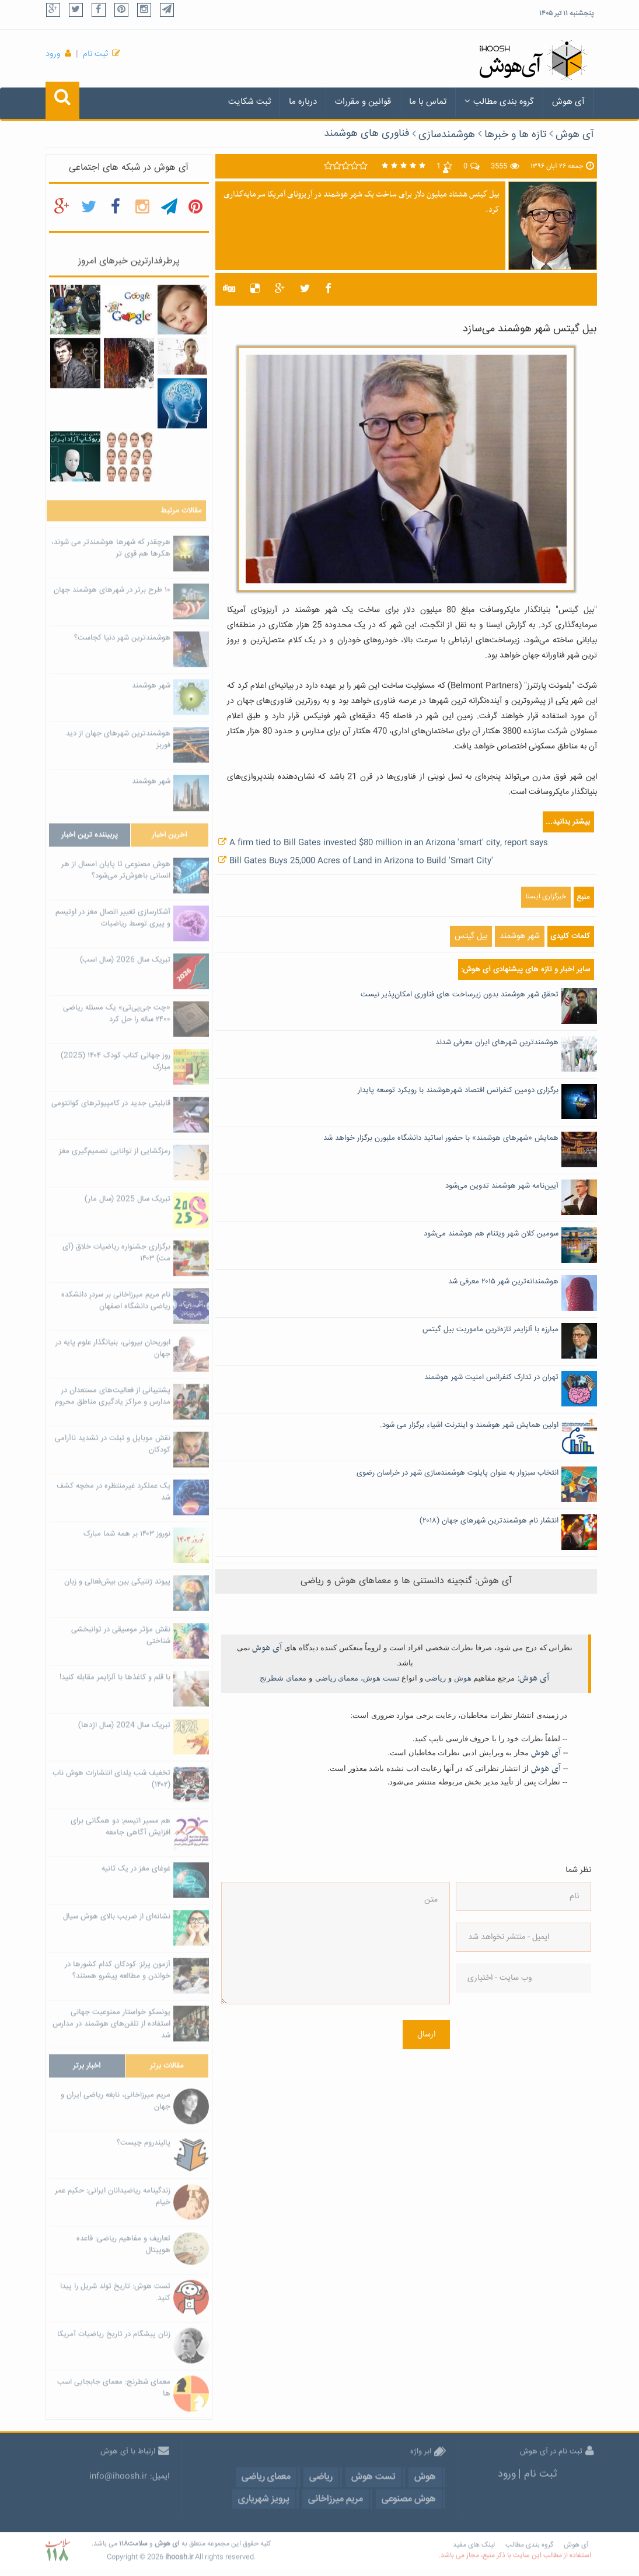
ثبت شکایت (249, 101)
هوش (463, 1678)
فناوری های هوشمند (366, 133)
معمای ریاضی (337, 1678)
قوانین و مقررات (363, 101)
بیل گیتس (471, 936)
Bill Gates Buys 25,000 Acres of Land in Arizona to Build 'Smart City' (361, 861)
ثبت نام (95, 54)
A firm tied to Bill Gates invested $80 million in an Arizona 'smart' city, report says (388, 842)
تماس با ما (427, 101)
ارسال (426, 2034)
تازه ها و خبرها (515, 135)
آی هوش (568, 101)
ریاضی (435, 1678)
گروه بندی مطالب (499, 101)
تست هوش (381, 1678)
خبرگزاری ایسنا (546, 896)
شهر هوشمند (520, 936)
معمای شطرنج (283, 1678)
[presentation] (503, 2046)
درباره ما (303, 101)
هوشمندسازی (446, 135)
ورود (53, 54)
